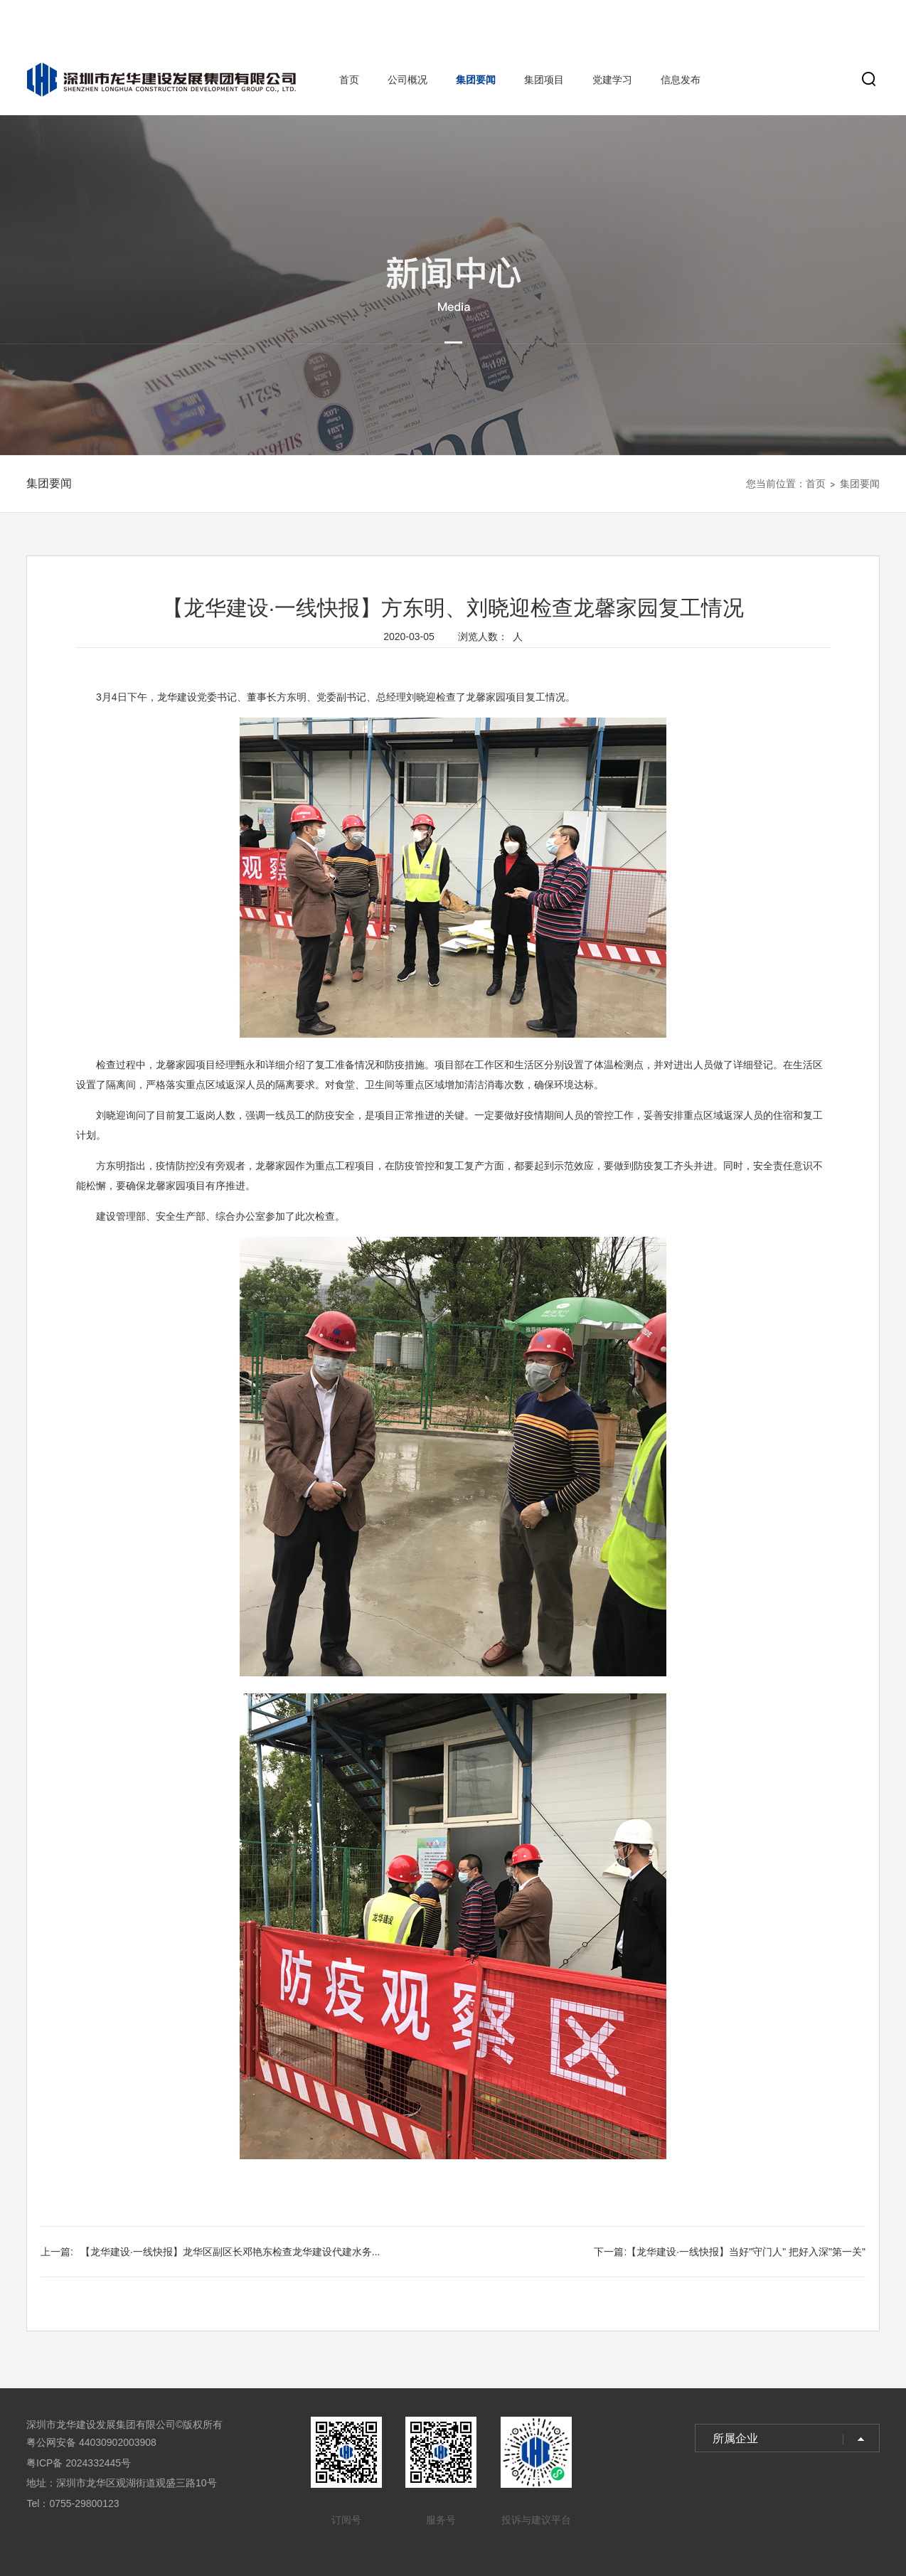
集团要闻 (476, 79)
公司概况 (407, 79)
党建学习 (612, 79)
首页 (349, 79)
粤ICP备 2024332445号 (78, 2463)
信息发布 (680, 79)
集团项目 (544, 79)
